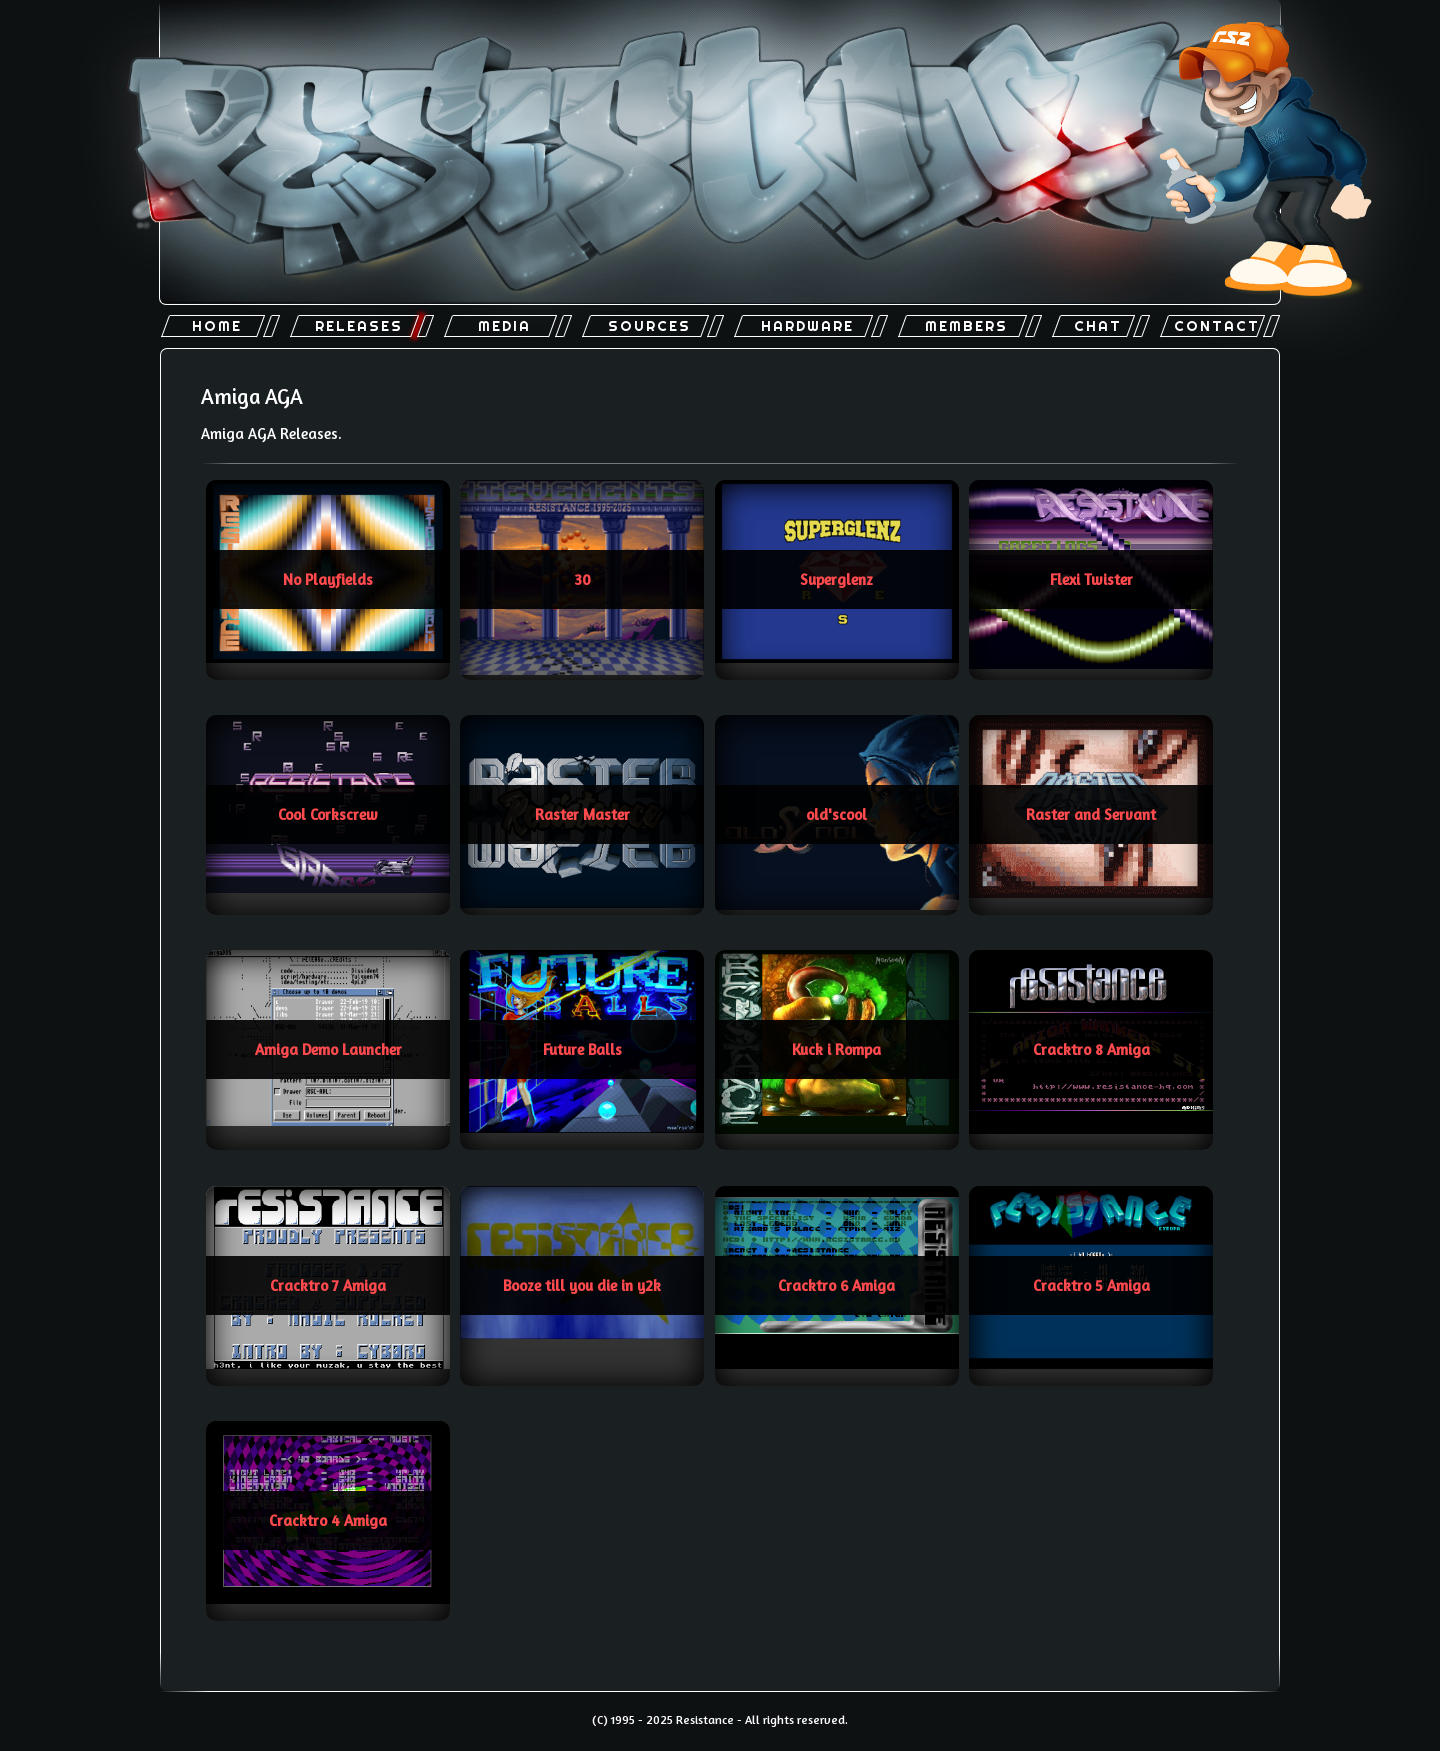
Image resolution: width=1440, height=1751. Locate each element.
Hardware (807, 326)
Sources (649, 326)
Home (217, 326)
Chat (1098, 326)
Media (504, 326)
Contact (1217, 326)
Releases (359, 326)
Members (966, 326)
